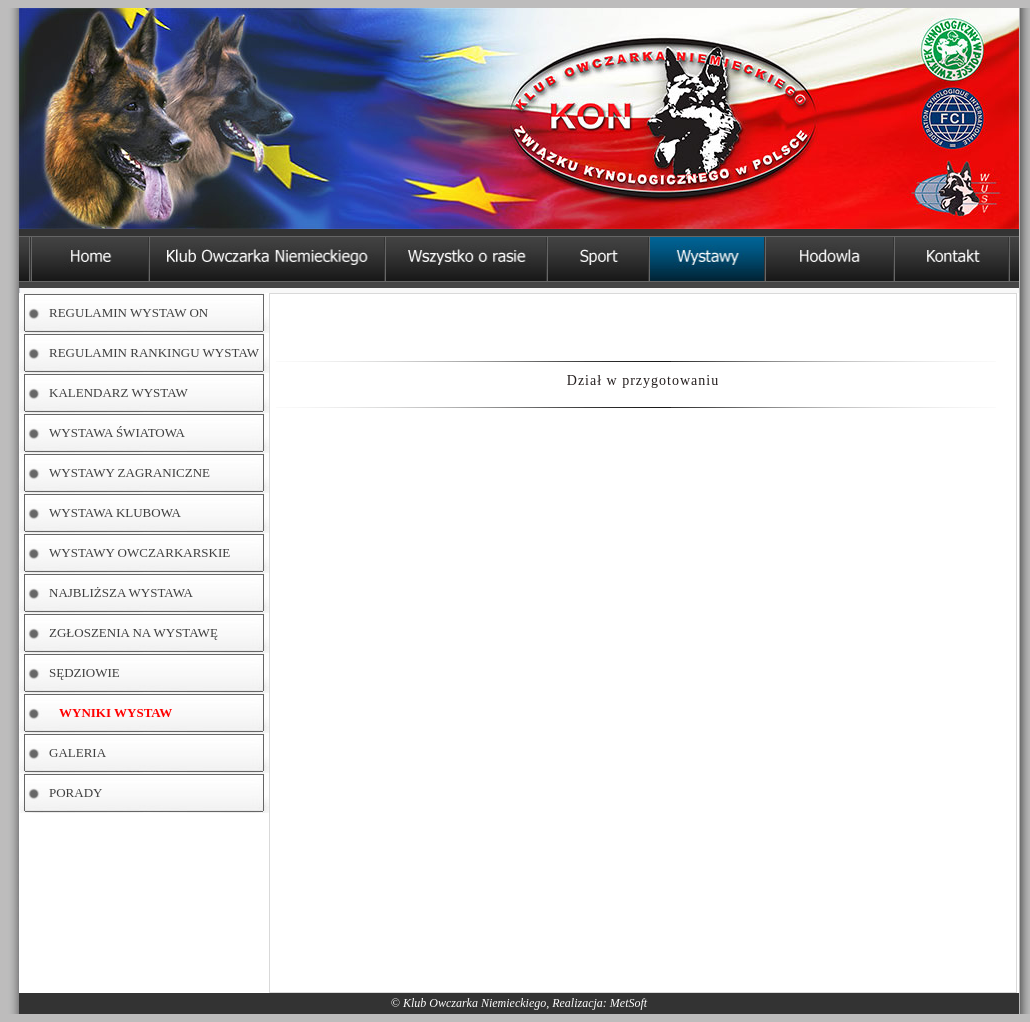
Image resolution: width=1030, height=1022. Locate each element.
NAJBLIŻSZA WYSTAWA (121, 592)
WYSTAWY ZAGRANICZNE (129, 472)
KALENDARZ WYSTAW (118, 392)
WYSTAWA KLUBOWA (115, 512)
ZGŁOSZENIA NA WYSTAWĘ (133, 632)
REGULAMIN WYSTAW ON (128, 312)
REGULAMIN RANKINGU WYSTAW (154, 352)
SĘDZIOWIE (84, 672)
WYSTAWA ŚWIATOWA (117, 432)
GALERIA (77, 752)
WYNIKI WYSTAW (115, 712)
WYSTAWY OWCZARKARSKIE (139, 552)
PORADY (75, 792)
